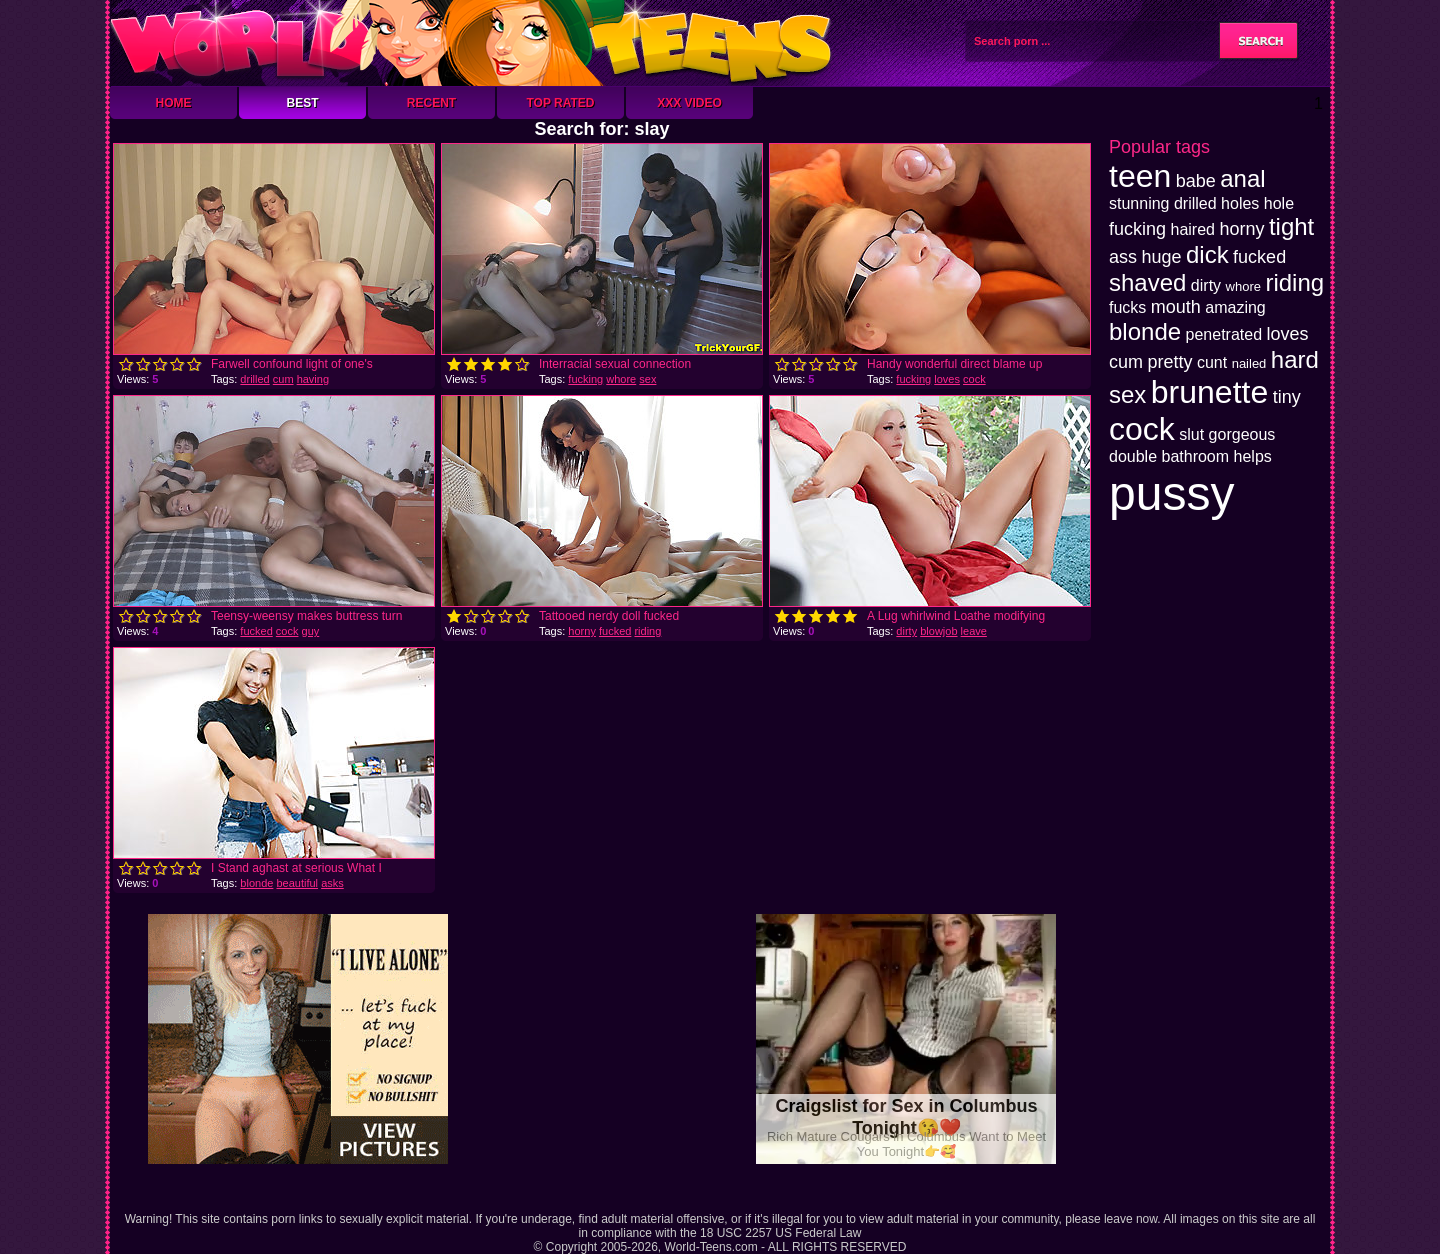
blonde (256, 883)
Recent (431, 103)
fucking (585, 379)
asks (332, 883)
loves (947, 379)
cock (974, 379)
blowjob (938, 631)
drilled (254, 379)
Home (174, 103)
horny (582, 631)
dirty (906, 631)
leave (974, 631)
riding (647, 631)
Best (302, 103)
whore (621, 379)
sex (647, 379)
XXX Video (689, 103)
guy (311, 631)
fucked (256, 631)
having (313, 379)
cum (283, 379)
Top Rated (560, 103)
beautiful (297, 883)
